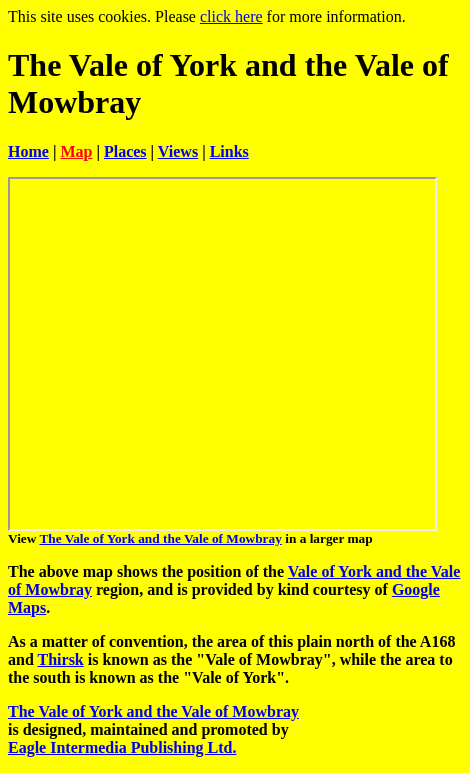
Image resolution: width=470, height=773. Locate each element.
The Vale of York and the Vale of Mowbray (160, 538)
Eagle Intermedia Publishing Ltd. (122, 747)
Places (125, 151)
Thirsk (61, 659)
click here (231, 16)
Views (178, 151)
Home (28, 151)
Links (229, 151)
